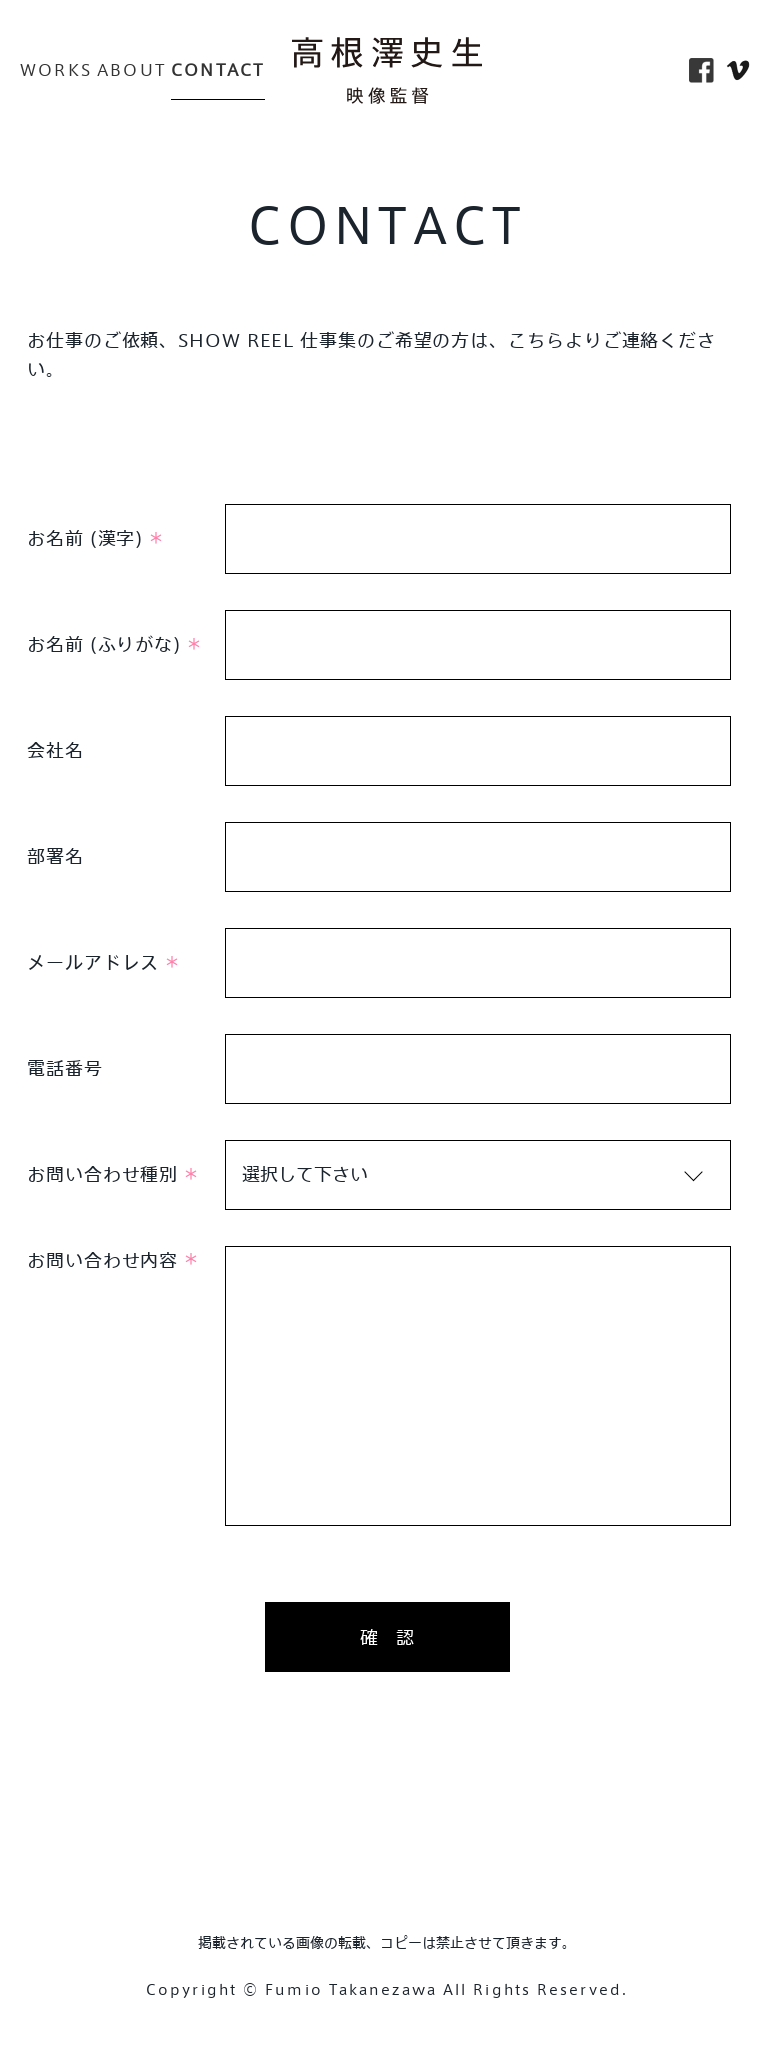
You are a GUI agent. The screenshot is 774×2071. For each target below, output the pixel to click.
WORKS (56, 69)
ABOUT (131, 69)
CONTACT (218, 69)
